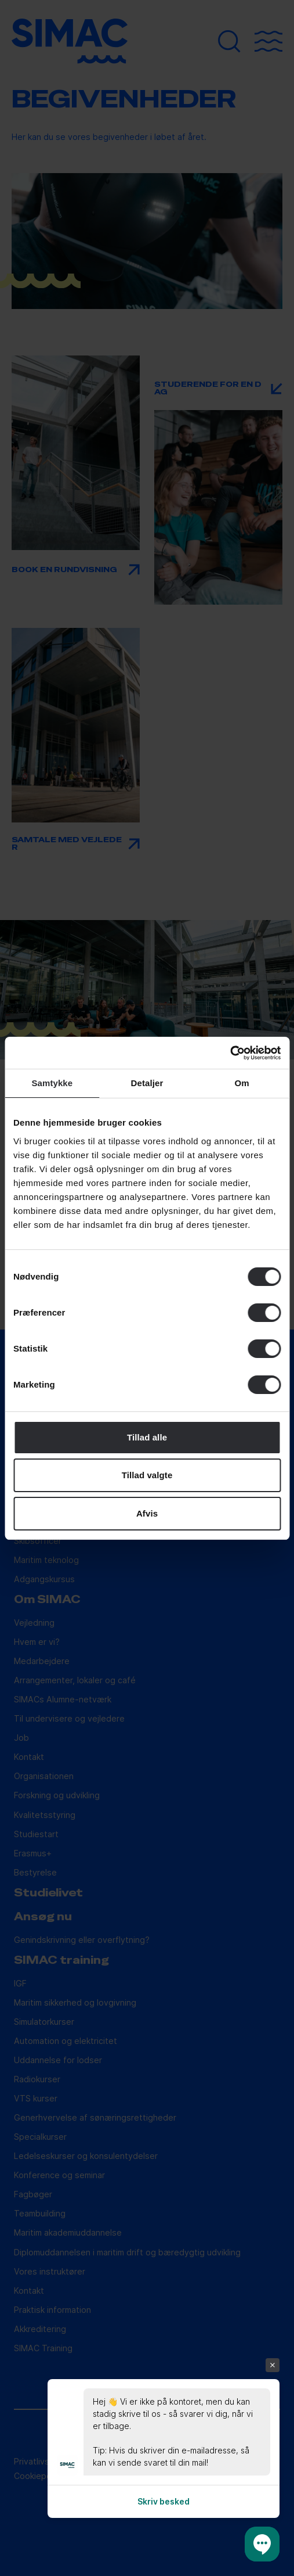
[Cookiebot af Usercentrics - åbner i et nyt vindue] (230, 1053)
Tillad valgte (147, 1475)
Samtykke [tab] (51, 1083)
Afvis (147, 1513)
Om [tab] (242, 1083)
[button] (262, 2544)
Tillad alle (147, 1437)
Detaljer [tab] (147, 1083)
